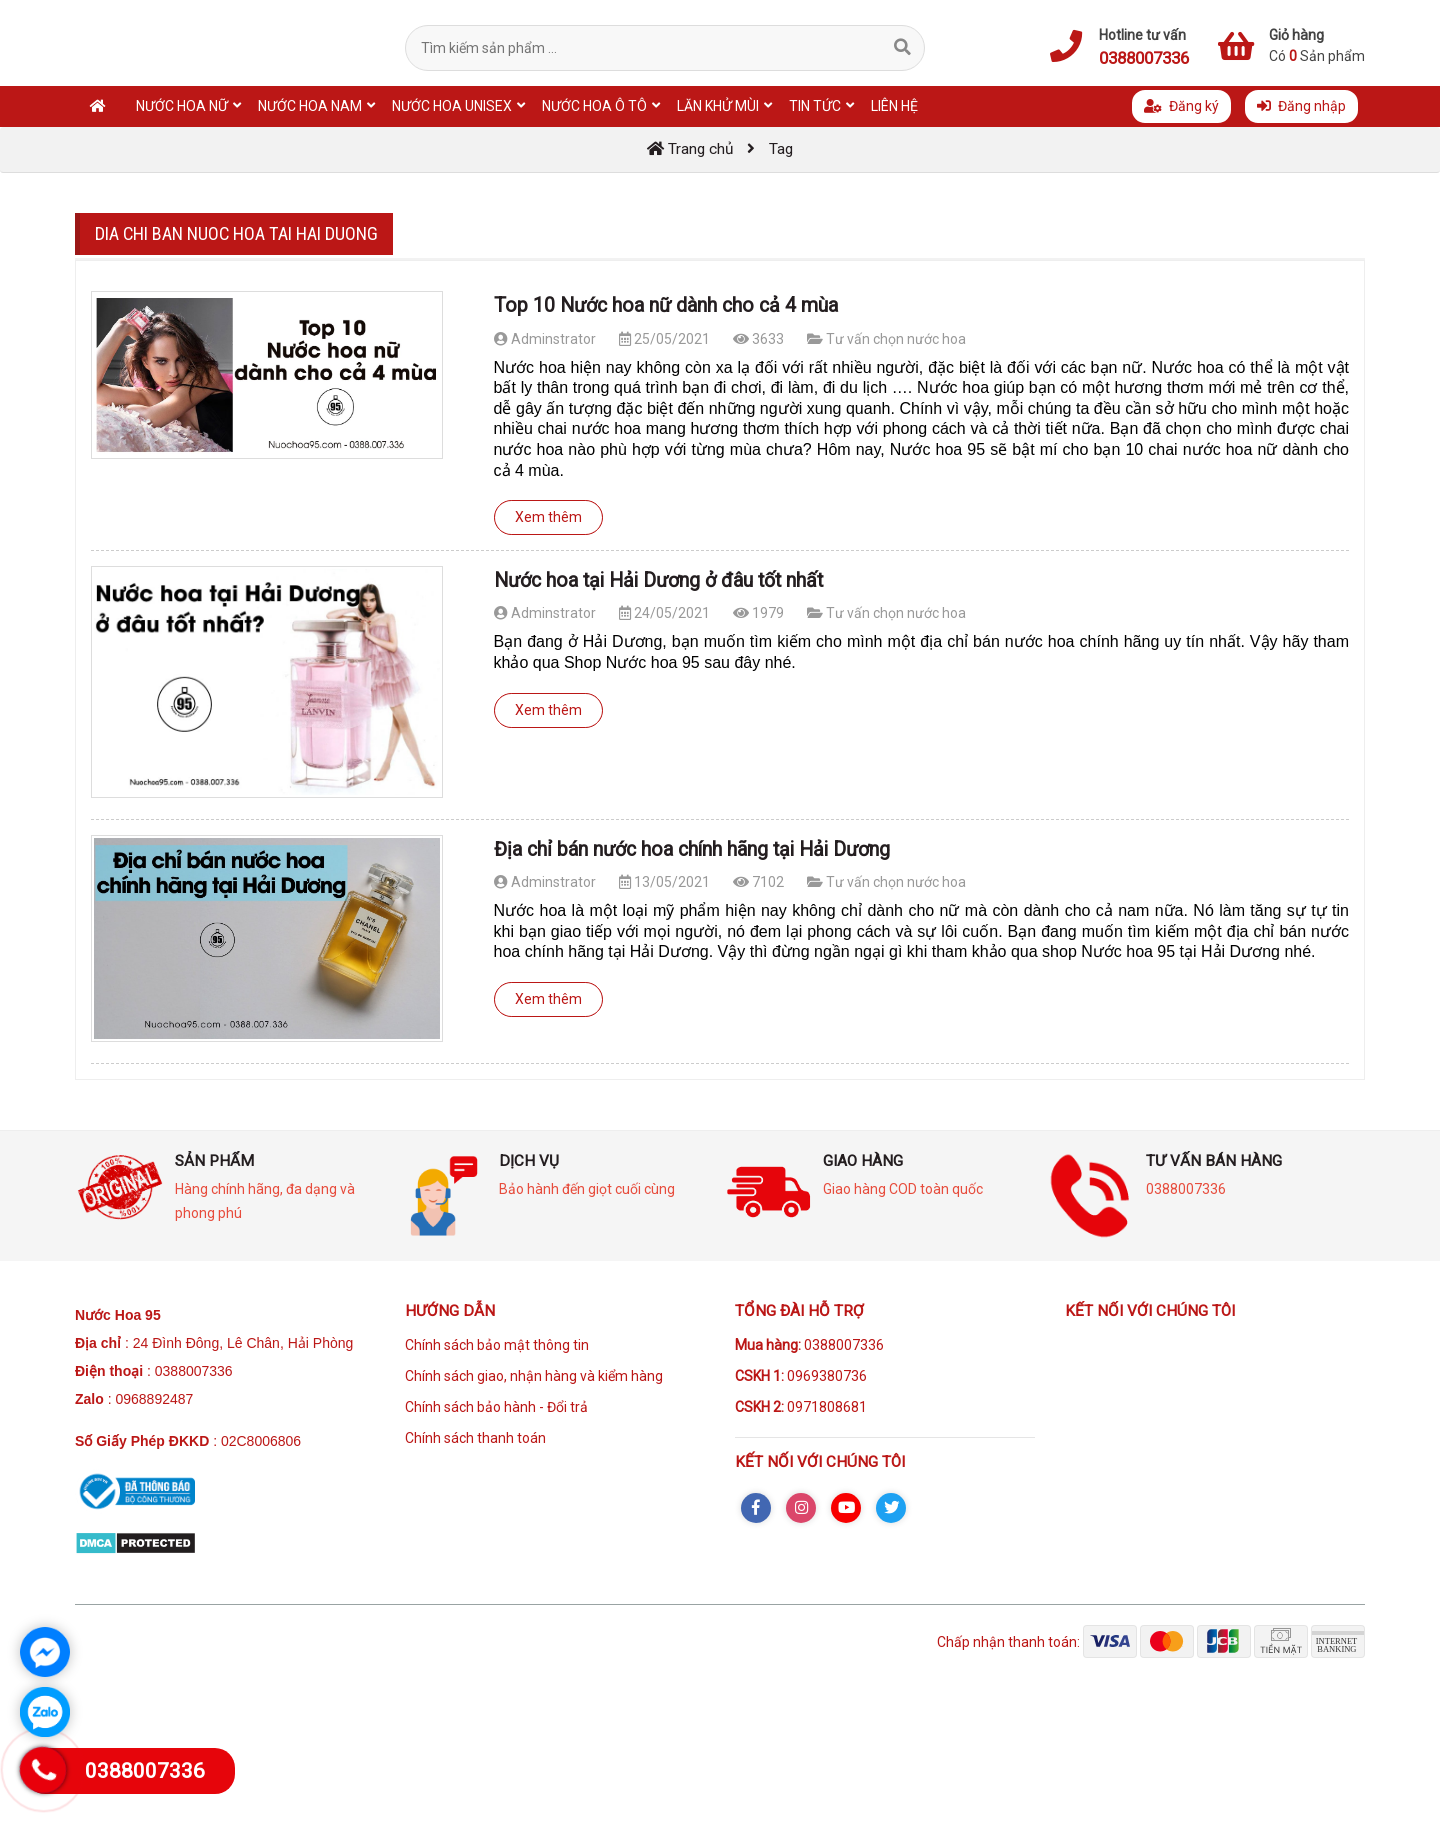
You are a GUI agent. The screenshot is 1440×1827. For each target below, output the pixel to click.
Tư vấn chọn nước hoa (896, 339)
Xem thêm (548, 517)
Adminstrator (553, 339)
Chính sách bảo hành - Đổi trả (496, 1407)
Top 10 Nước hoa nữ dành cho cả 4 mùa (666, 305)
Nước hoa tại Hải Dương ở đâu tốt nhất (658, 580)
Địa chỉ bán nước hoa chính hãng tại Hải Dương (692, 849)
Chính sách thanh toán (475, 1438)
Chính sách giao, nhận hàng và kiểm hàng (534, 1376)
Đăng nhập (1301, 106)
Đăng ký (1181, 106)
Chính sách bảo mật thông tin (497, 1345)
